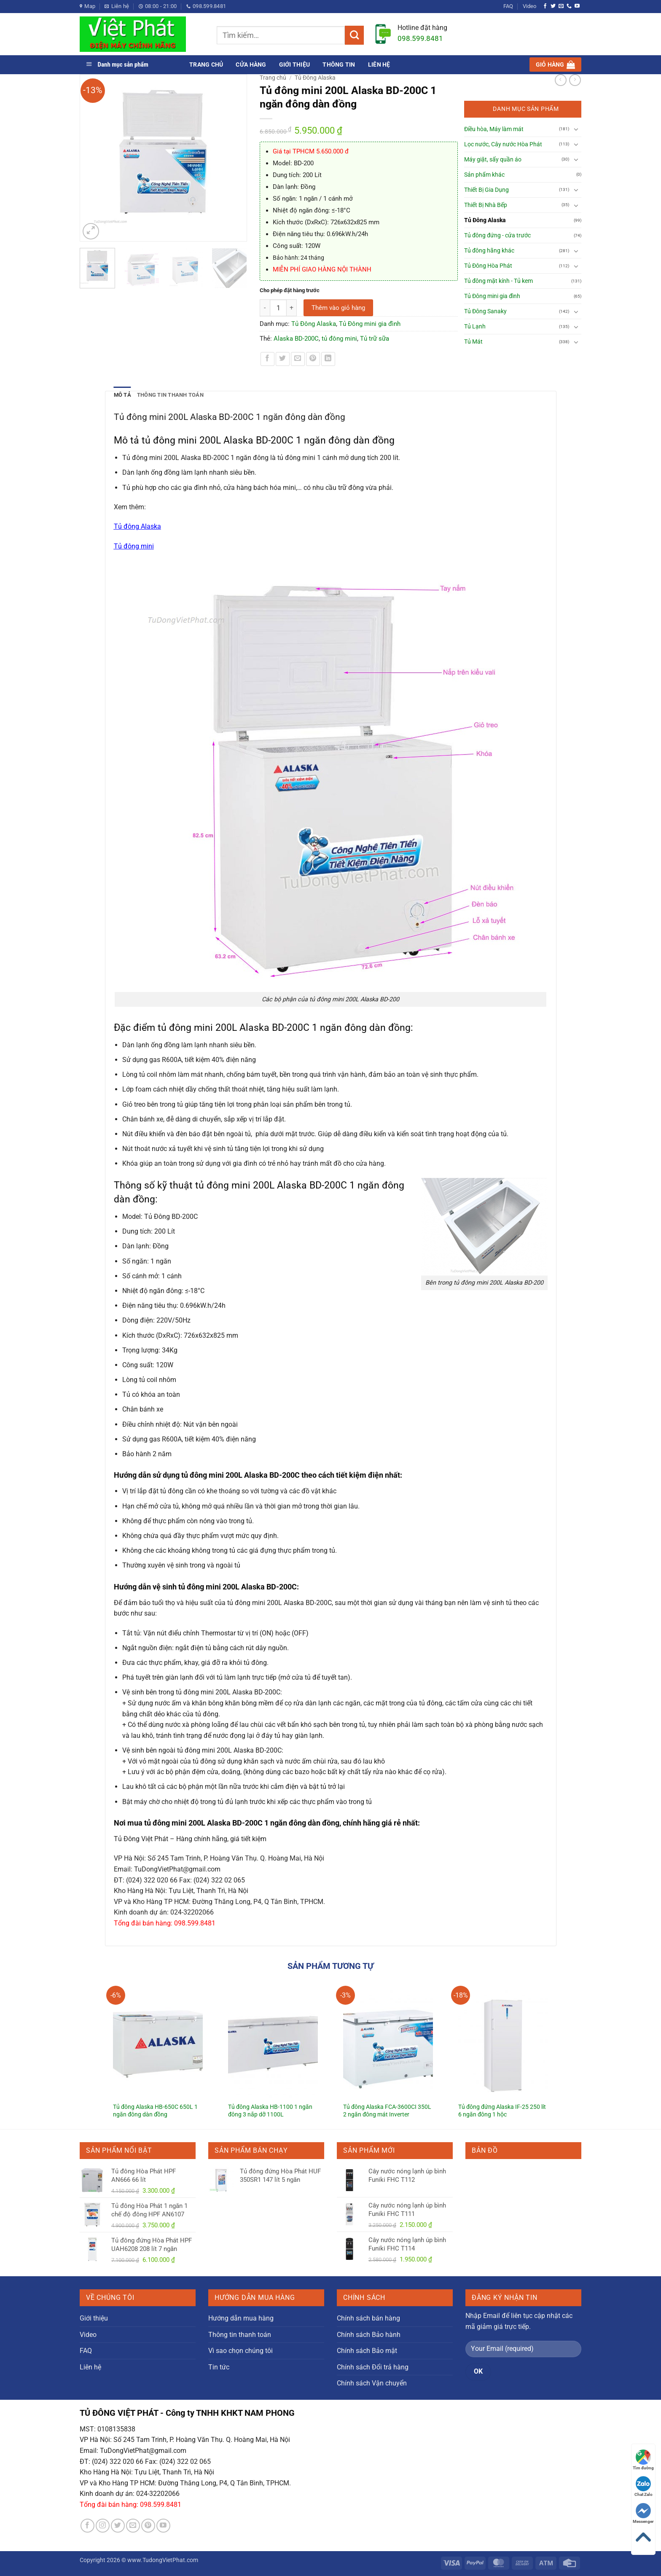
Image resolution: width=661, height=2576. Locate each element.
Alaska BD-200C (296, 338)
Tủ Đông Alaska (315, 77)
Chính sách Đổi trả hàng (372, 2367)
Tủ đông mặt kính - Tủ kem (498, 281)
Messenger (643, 2513)
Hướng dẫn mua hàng (241, 2318)
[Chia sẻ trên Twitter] (283, 359)
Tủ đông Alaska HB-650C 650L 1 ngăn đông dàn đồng (155, 2111)
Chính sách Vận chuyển (372, 2383)
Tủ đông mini (134, 546)
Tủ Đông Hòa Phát (488, 265)
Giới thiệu (294, 64)
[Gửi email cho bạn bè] (298, 359)
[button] (555, 64)
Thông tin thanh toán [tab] (170, 395)
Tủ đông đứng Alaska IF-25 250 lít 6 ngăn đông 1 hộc (502, 2111)
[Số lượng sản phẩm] (278, 307)
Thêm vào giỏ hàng (338, 308)
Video (529, 6)
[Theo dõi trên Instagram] (103, 2526)
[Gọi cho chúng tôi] (569, 6)
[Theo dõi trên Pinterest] (148, 2526)
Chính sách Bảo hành (368, 2335)
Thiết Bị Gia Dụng (486, 190)
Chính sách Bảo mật (367, 2351)
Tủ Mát (473, 341)
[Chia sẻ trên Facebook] (267, 359)
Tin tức (218, 2367)
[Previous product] (575, 80)
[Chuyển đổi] (576, 129)
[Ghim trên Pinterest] (313, 359)
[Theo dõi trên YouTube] (577, 6)
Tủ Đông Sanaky (485, 311)
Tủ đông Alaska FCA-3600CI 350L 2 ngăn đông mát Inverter (387, 2111)
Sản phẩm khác (484, 174)
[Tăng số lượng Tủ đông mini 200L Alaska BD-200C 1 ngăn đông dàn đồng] (292, 307)
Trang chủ (206, 64)
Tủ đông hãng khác (489, 250)
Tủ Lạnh (475, 326)
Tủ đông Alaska (137, 526)
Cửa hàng (251, 64)
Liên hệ (379, 64)
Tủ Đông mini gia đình (369, 324)
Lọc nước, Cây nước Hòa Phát (503, 144)
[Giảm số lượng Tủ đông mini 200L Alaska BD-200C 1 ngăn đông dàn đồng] (265, 307)
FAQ (508, 6)
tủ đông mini (339, 338)
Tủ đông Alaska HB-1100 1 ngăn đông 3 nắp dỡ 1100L (270, 2111)
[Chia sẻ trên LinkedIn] (328, 359)
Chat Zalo (643, 2486)
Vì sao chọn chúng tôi (240, 2351)
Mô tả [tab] (122, 395)
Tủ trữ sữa (374, 338)
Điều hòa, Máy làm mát (494, 129)
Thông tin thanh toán (239, 2335)
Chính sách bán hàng (368, 2318)
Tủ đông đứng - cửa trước (497, 235)
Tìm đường (643, 2460)
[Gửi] (354, 35)
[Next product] (561, 80)
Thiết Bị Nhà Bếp (485, 205)
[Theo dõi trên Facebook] (545, 6)
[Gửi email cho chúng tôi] (561, 6)
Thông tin (338, 64)
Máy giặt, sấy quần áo (492, 159)
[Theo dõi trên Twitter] (553, 6)
